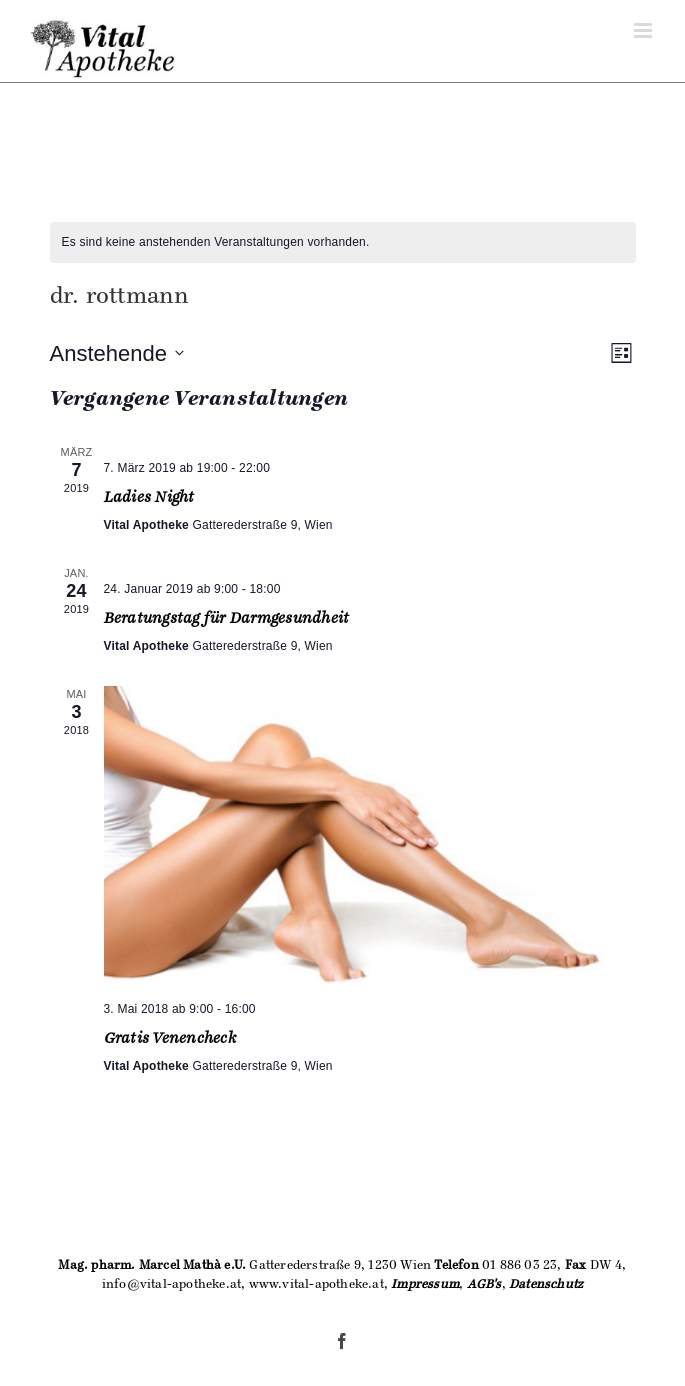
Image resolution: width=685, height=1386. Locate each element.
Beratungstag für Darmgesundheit (227, 618)
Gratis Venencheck (170, 1038)
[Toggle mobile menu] (644, 30)
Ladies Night (149, 497)
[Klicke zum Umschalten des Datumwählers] (117, 353)
